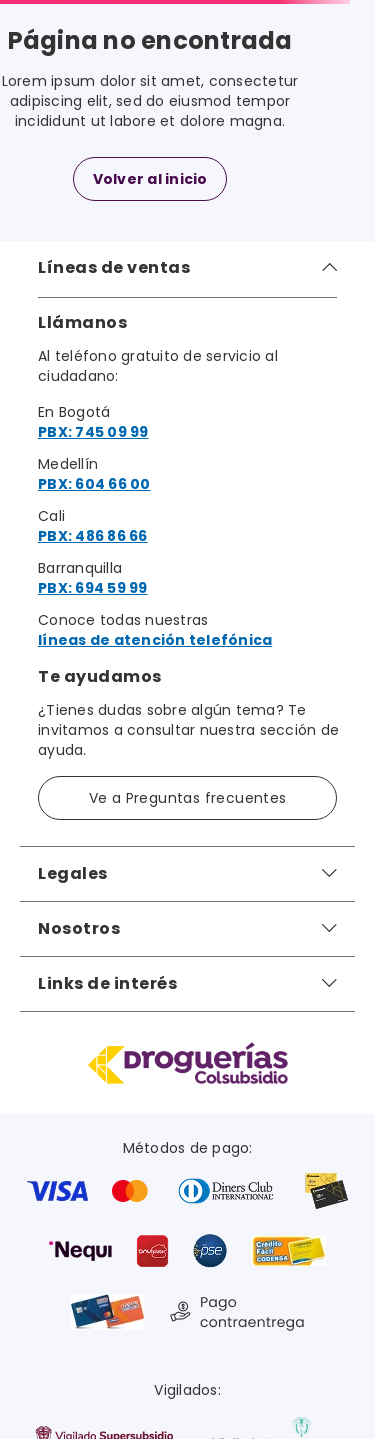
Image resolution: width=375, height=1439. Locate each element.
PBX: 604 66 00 (94, 484)
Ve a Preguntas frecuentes (188, 798)
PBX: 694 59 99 (93, 588)
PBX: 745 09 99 (93, 432)
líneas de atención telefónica (155, 640)
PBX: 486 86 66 (93, 536)
